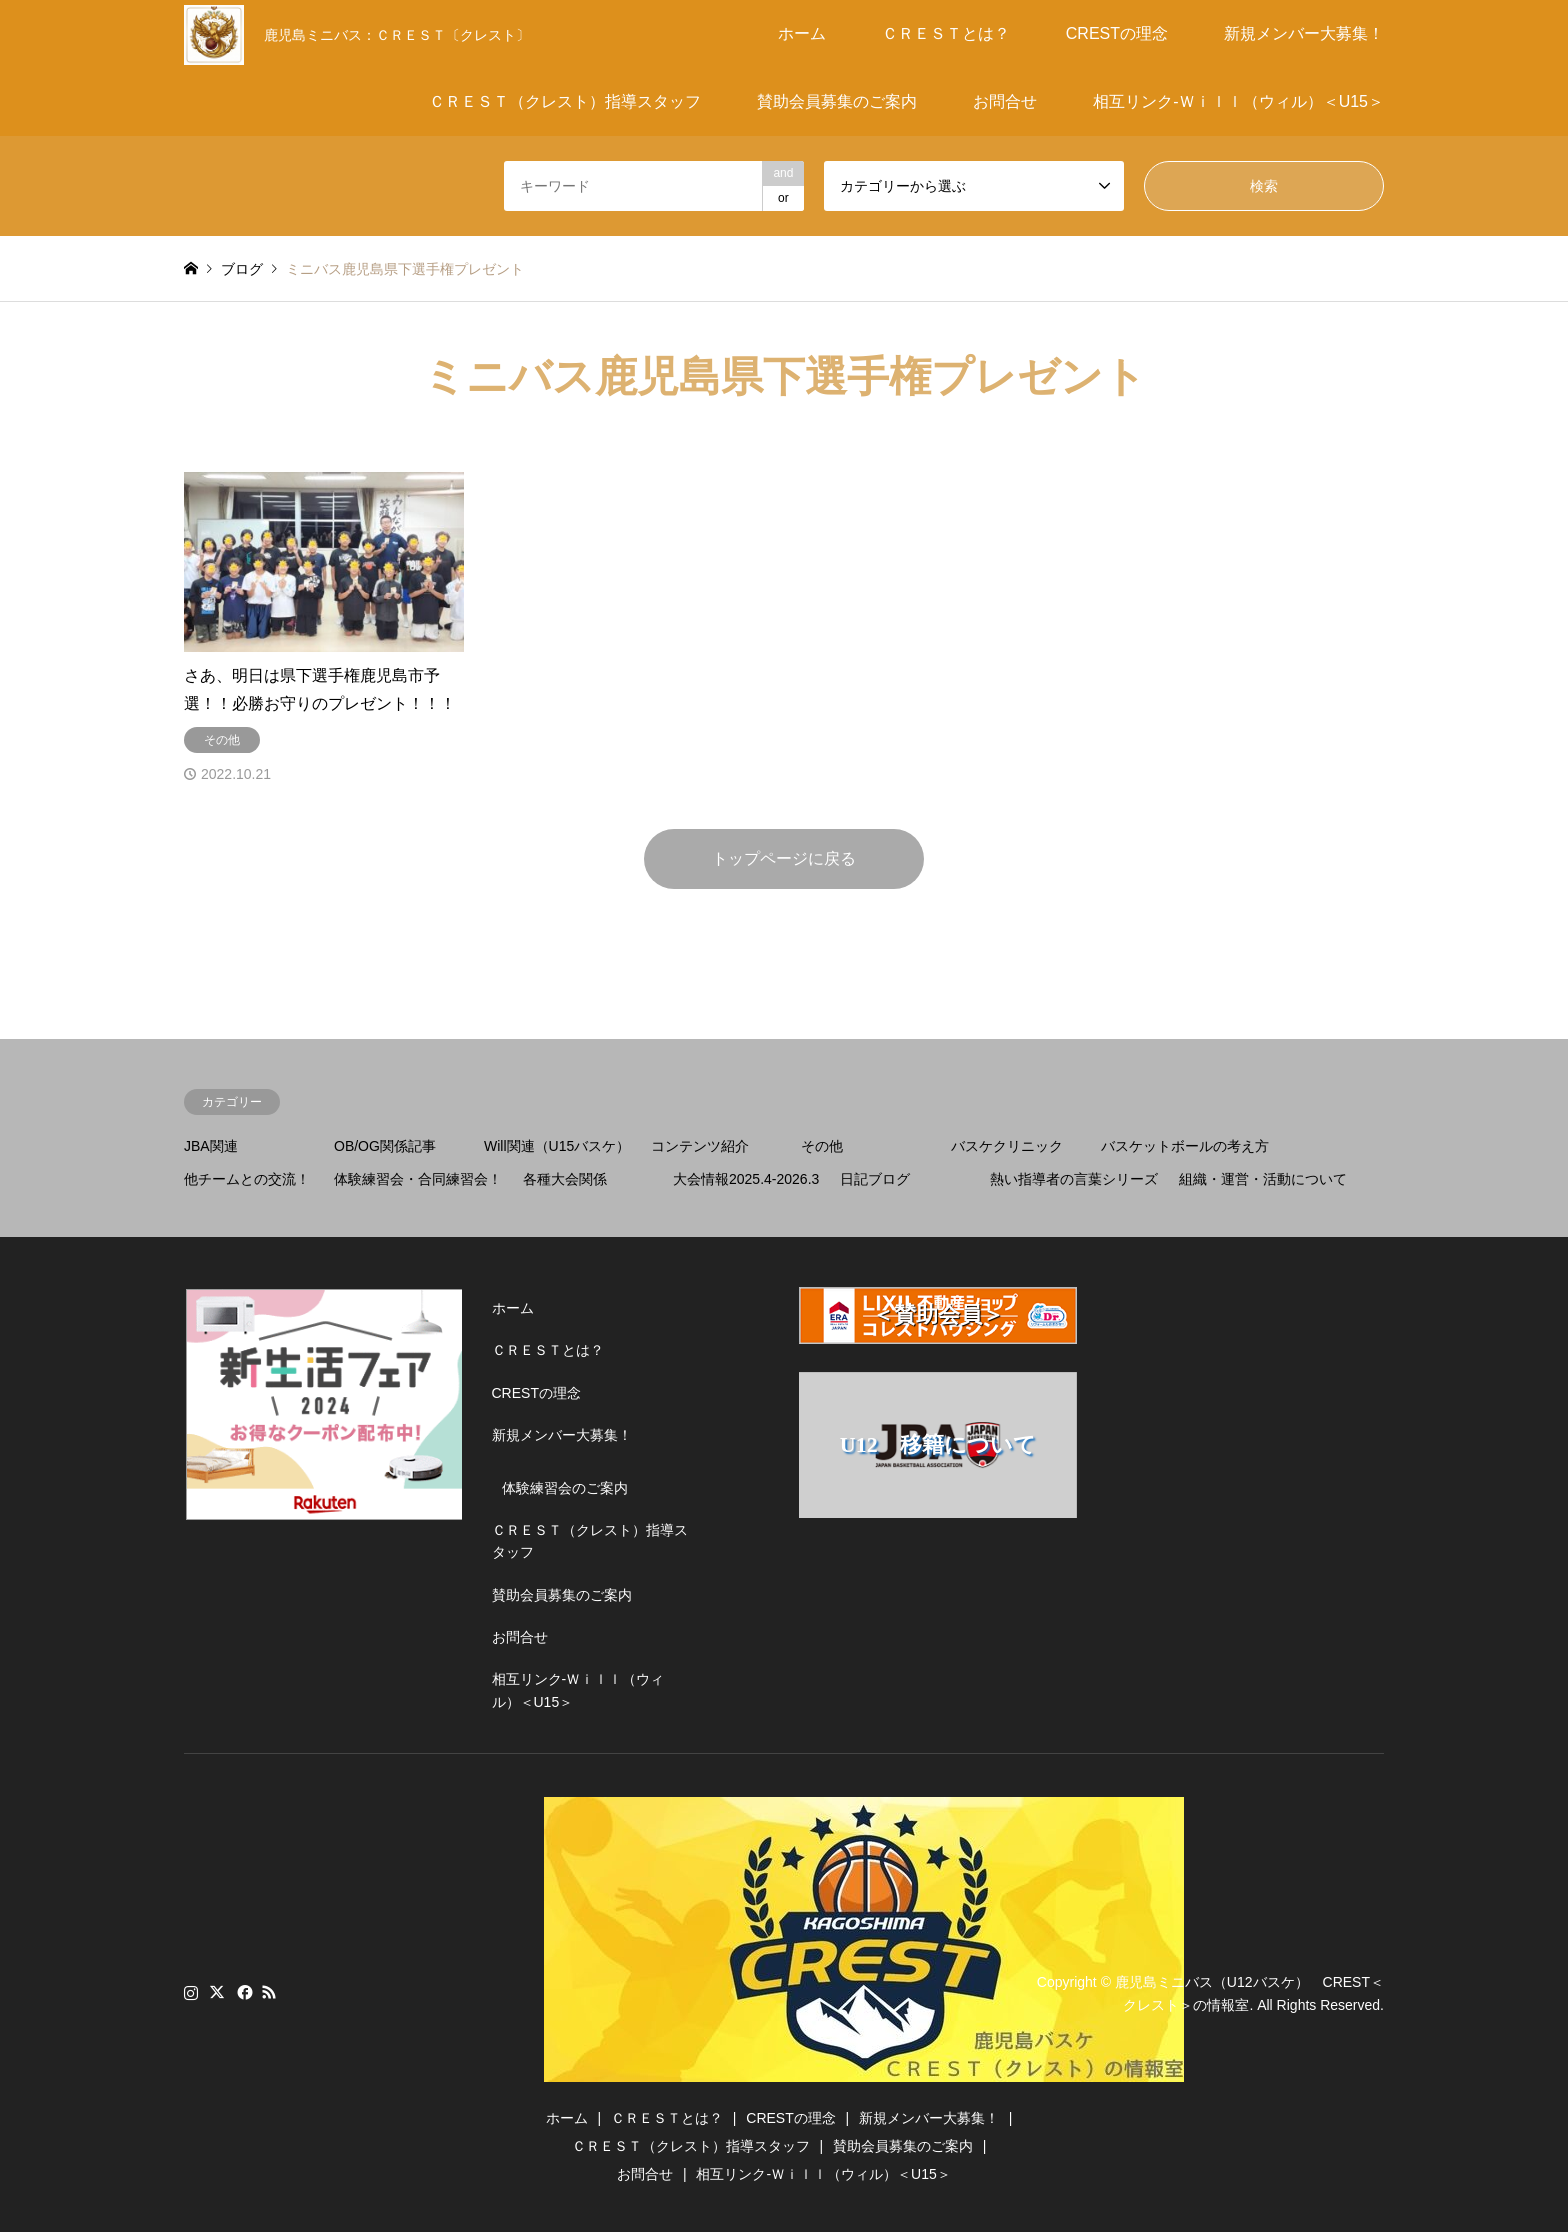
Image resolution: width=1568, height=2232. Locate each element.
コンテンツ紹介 (700, 1146)
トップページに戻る (784, 858)
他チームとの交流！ (247, 1179)
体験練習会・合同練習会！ (418, 1179)
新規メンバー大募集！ (1304, 33)
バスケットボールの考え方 (1185, 1146)
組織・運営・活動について (1263, 1179)
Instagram (191, 1992)
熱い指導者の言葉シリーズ (1074, 1179)
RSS (269, 1992)
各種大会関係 (565, 1179)
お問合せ (1005, 101)
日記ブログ (875, 1179)
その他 (822, 1146)
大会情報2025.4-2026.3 (746, 1179)
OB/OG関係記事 (385, 1146)
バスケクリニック (1007, 1146)
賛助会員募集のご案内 (837, 101)
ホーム (802, 33)
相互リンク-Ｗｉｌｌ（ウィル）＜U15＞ (1238, 101)
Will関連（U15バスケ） (557, 1146)
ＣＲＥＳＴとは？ (946, 33)
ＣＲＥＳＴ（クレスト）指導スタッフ (565, 101)
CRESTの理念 (1117, 33)
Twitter (217, 1992)
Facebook (243, 1992)
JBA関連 (211, 1146)
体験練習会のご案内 (565, 1488)
